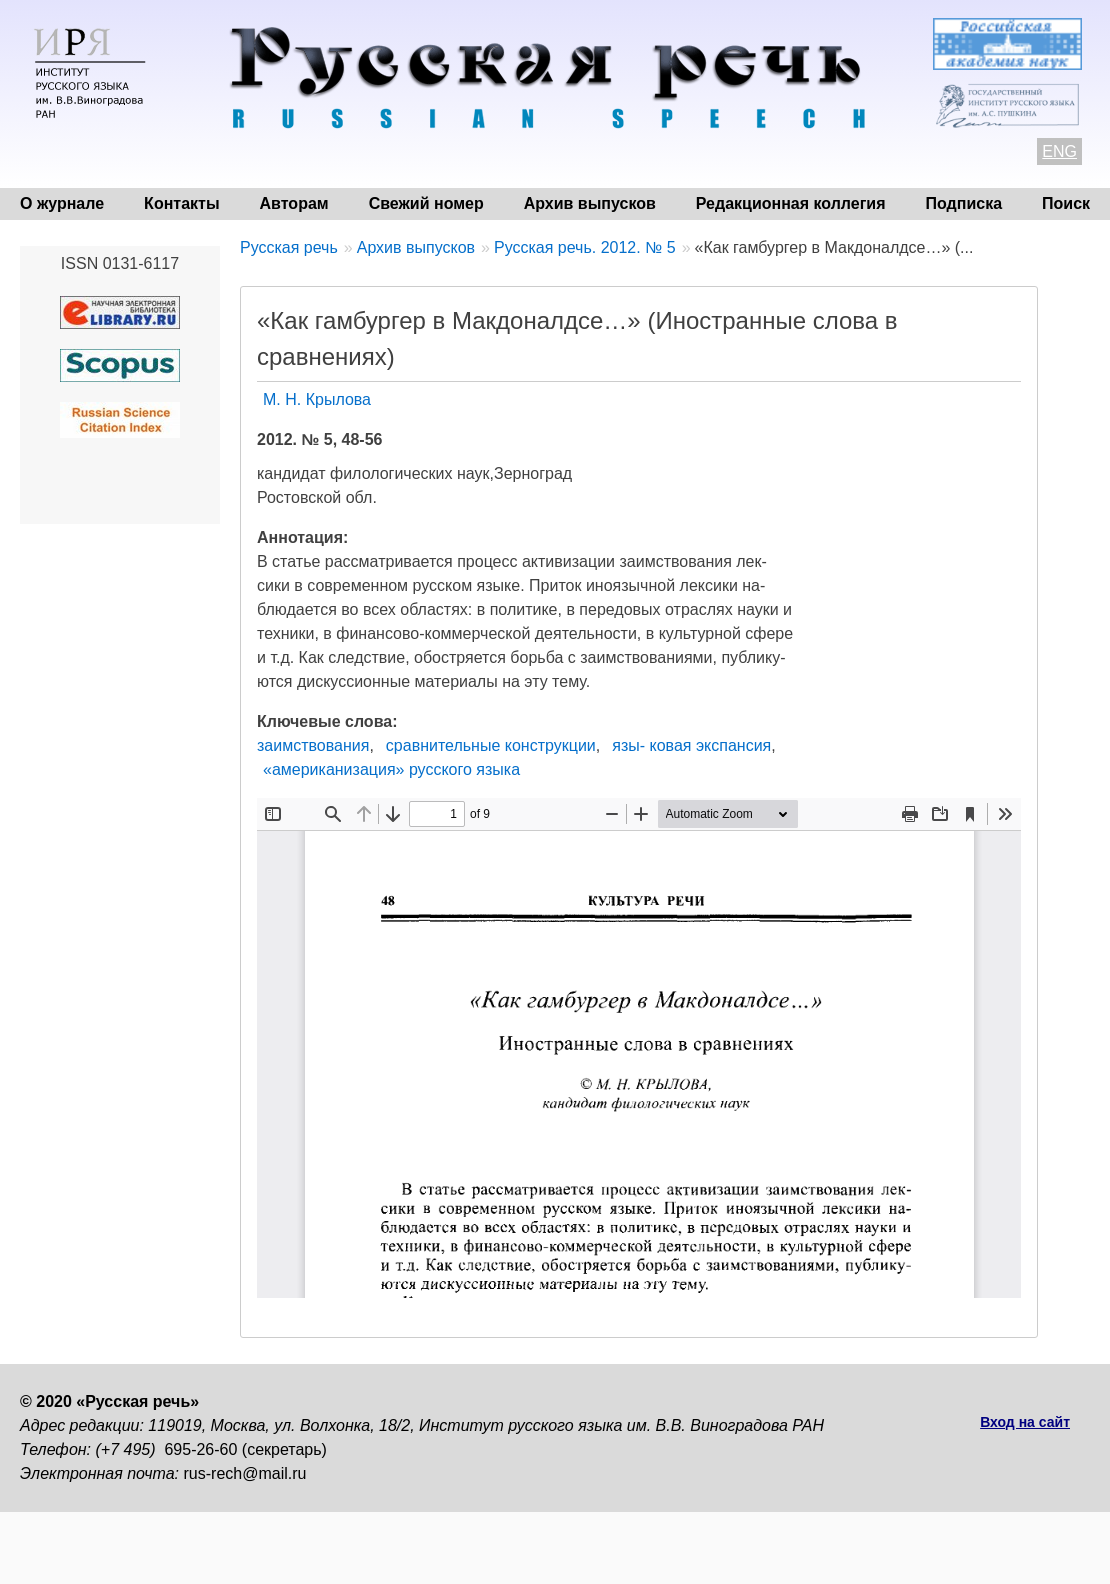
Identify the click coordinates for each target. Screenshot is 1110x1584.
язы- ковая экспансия (691, 745)
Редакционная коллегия (791, 203)
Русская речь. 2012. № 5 (585, 247)
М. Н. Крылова (317, 399)
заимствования (313, 745)
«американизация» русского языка (391, 769)
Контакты (181, 203)
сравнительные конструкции (491, 745)
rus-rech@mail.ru (245, 1473)
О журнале (62, 203)
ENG (1059, 151)
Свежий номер (426, 203)
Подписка (964, 203)
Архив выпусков (590, 203)
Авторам (294, 203)
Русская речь (289, 247)
